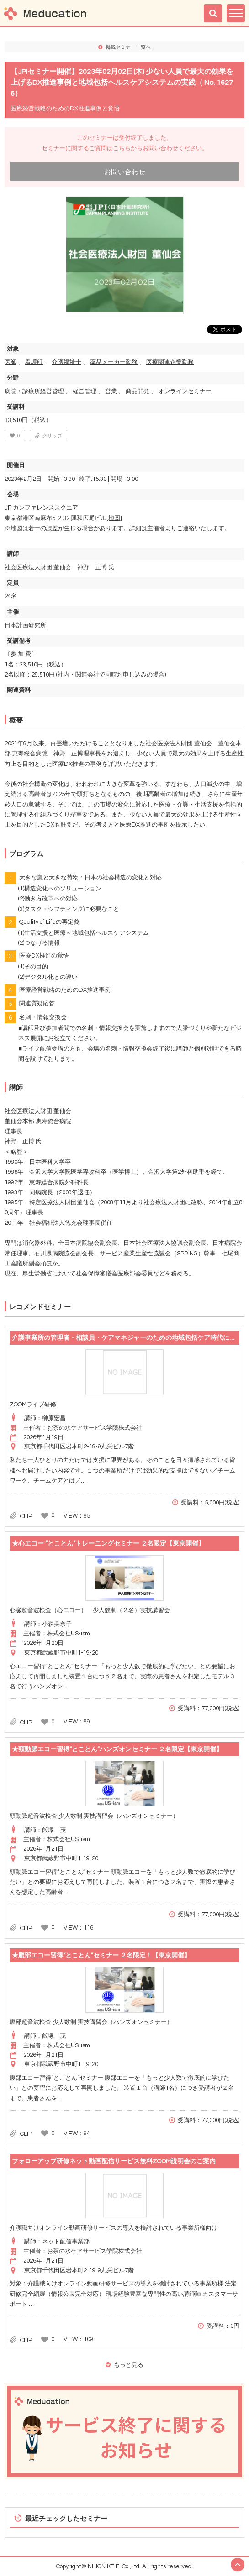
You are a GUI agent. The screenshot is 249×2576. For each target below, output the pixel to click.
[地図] (114, 518)
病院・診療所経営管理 (34, 391)
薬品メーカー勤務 (114, 362)
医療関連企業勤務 (170, 362)
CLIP (26, 1516)
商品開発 (137, 391)
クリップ (52, 435)
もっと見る (128, 2365)
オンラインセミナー (185, 391)
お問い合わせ (124, 172)
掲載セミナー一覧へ (128, 47)
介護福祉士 (66, 362)
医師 (10, 362)
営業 (111, 391)
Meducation (45, 13)
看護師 (34, 362)
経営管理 (84, 391)
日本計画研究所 (25, 625)
